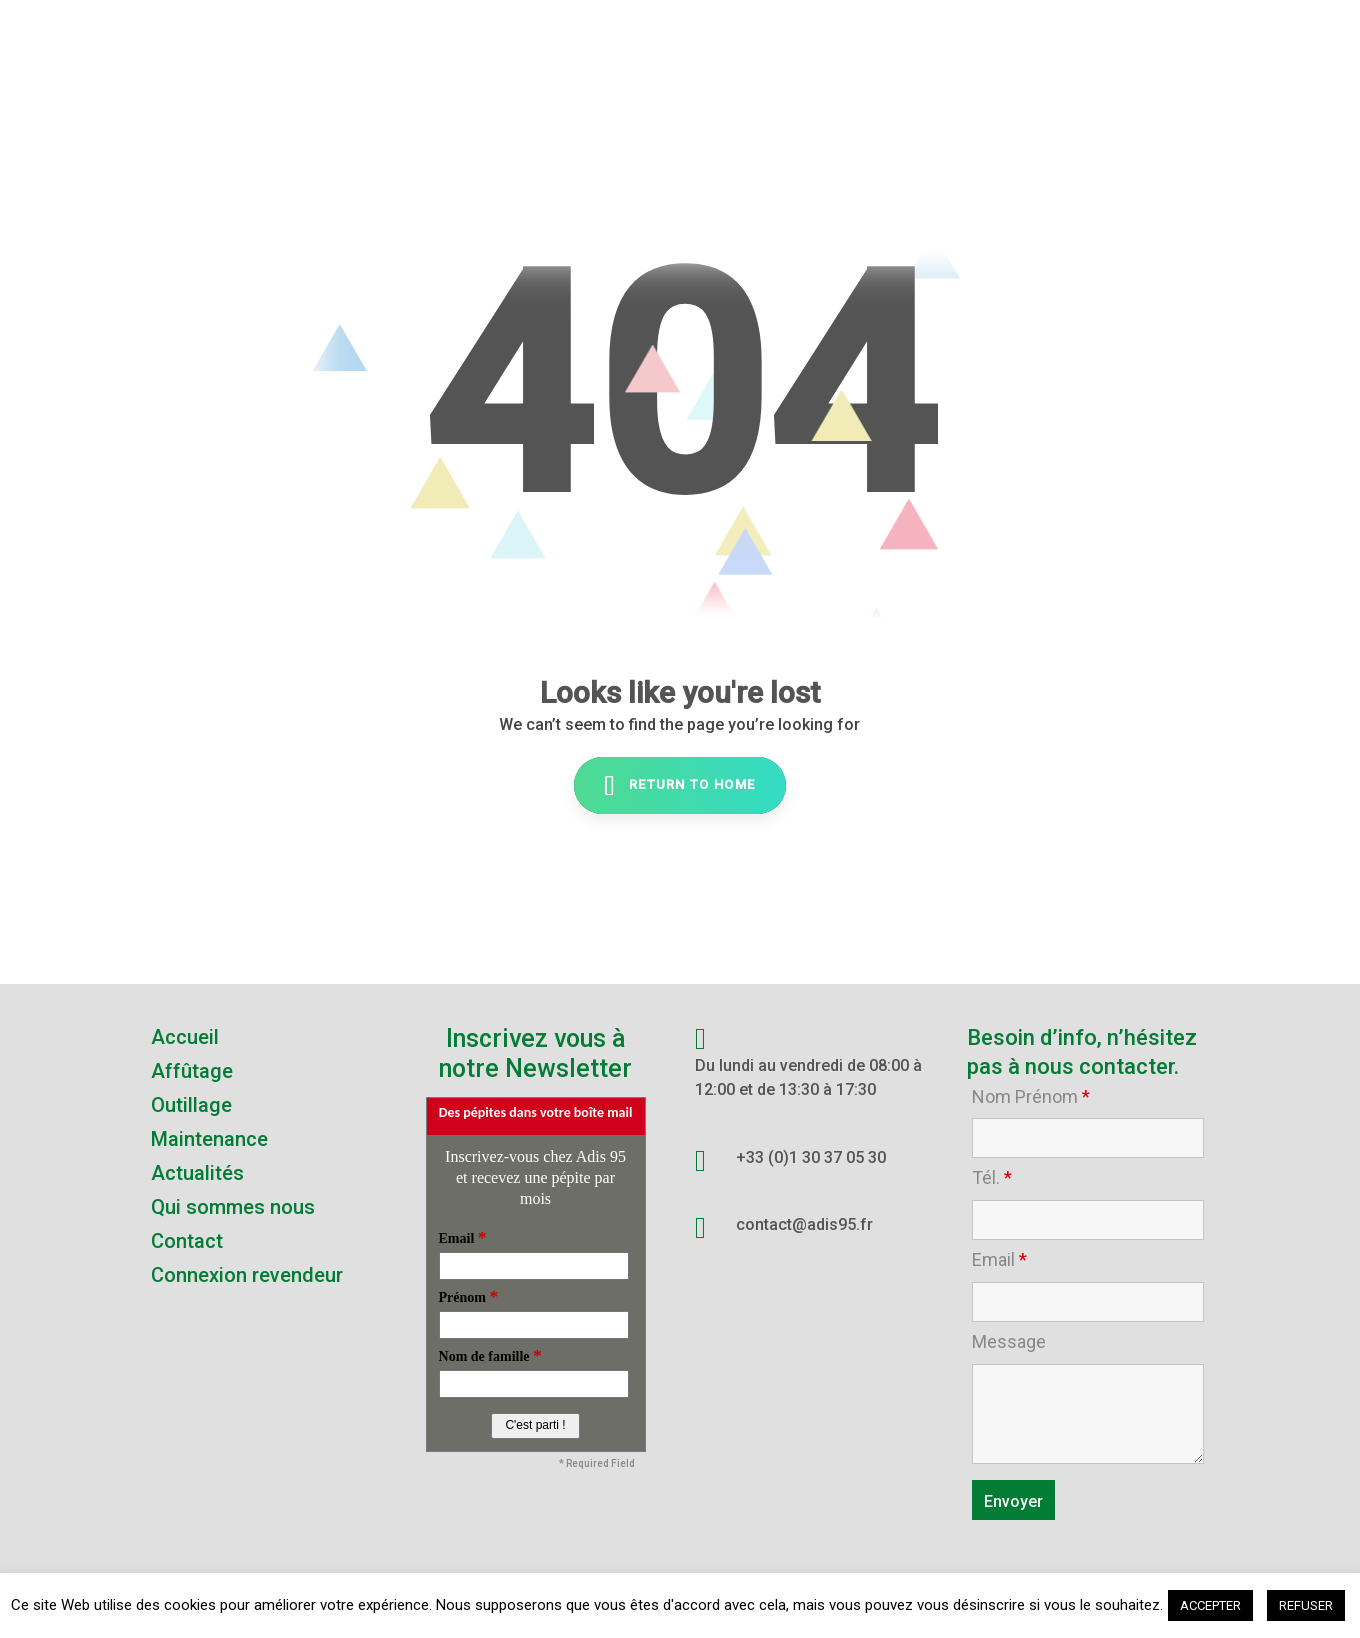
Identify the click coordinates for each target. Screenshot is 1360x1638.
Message (1009, 1342)
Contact (187, 1241)
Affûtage (192, 1071)
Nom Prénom (1031, 1097)
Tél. (992, 1178)
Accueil (185, 1037)
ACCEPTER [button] (1210, 1605)
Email (999, 1260)
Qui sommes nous (233, 1207)
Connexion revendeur (247, 1275)
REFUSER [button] (1306, 1605)
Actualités (197, 1173)
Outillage (191, 1105)
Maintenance (209, 1139)
